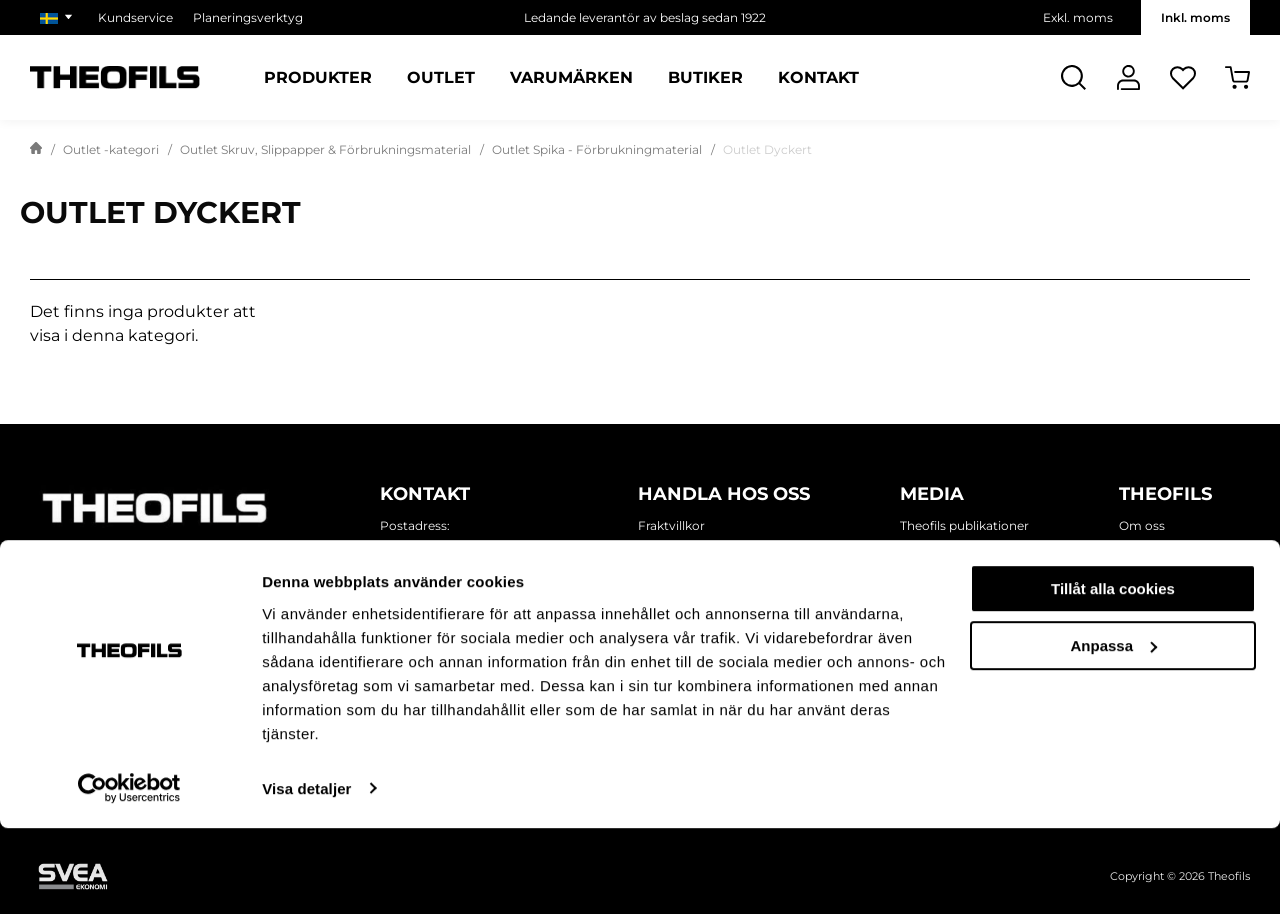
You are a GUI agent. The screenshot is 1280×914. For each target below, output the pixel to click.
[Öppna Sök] (1073, 77)
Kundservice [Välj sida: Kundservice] (135, 17)
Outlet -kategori (111, 149)
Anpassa (1113, 731)
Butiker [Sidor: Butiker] (705, 78)
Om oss (1142, 525)
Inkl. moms (1195, 17)
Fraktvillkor (671, 525)
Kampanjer (933, 597)
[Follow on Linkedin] (190, 569)
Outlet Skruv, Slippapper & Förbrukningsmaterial (325, 149)
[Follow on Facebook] (70, 569)
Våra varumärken (1170, 597)
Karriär (1139, 621)
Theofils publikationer (964, 525)
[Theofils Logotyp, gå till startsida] (115, 77)
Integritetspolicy (687, 549)
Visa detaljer (306, 874)
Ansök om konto (688, 597)
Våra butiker (1154, 573)
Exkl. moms (1078, 17)
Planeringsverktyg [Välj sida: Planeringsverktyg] (248, 17)
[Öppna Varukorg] (1237, 77)
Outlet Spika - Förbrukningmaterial (597, 149)
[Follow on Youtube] (250, 569)
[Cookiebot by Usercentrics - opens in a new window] (129, 875)
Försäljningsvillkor (692, 573)
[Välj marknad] (59, 17)
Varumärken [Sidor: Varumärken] (571, 78)
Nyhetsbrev (935, 549)
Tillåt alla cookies (1113, 675)
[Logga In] (1128, 77)
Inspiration (932, 573)
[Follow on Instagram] (130, 569)
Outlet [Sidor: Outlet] (441, 78)
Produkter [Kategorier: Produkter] (318, 78)
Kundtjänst (671, 621)
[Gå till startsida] (36, 150)
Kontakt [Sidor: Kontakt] (818, 78)
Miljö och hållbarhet (1178, 549)
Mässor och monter (959, 621)
